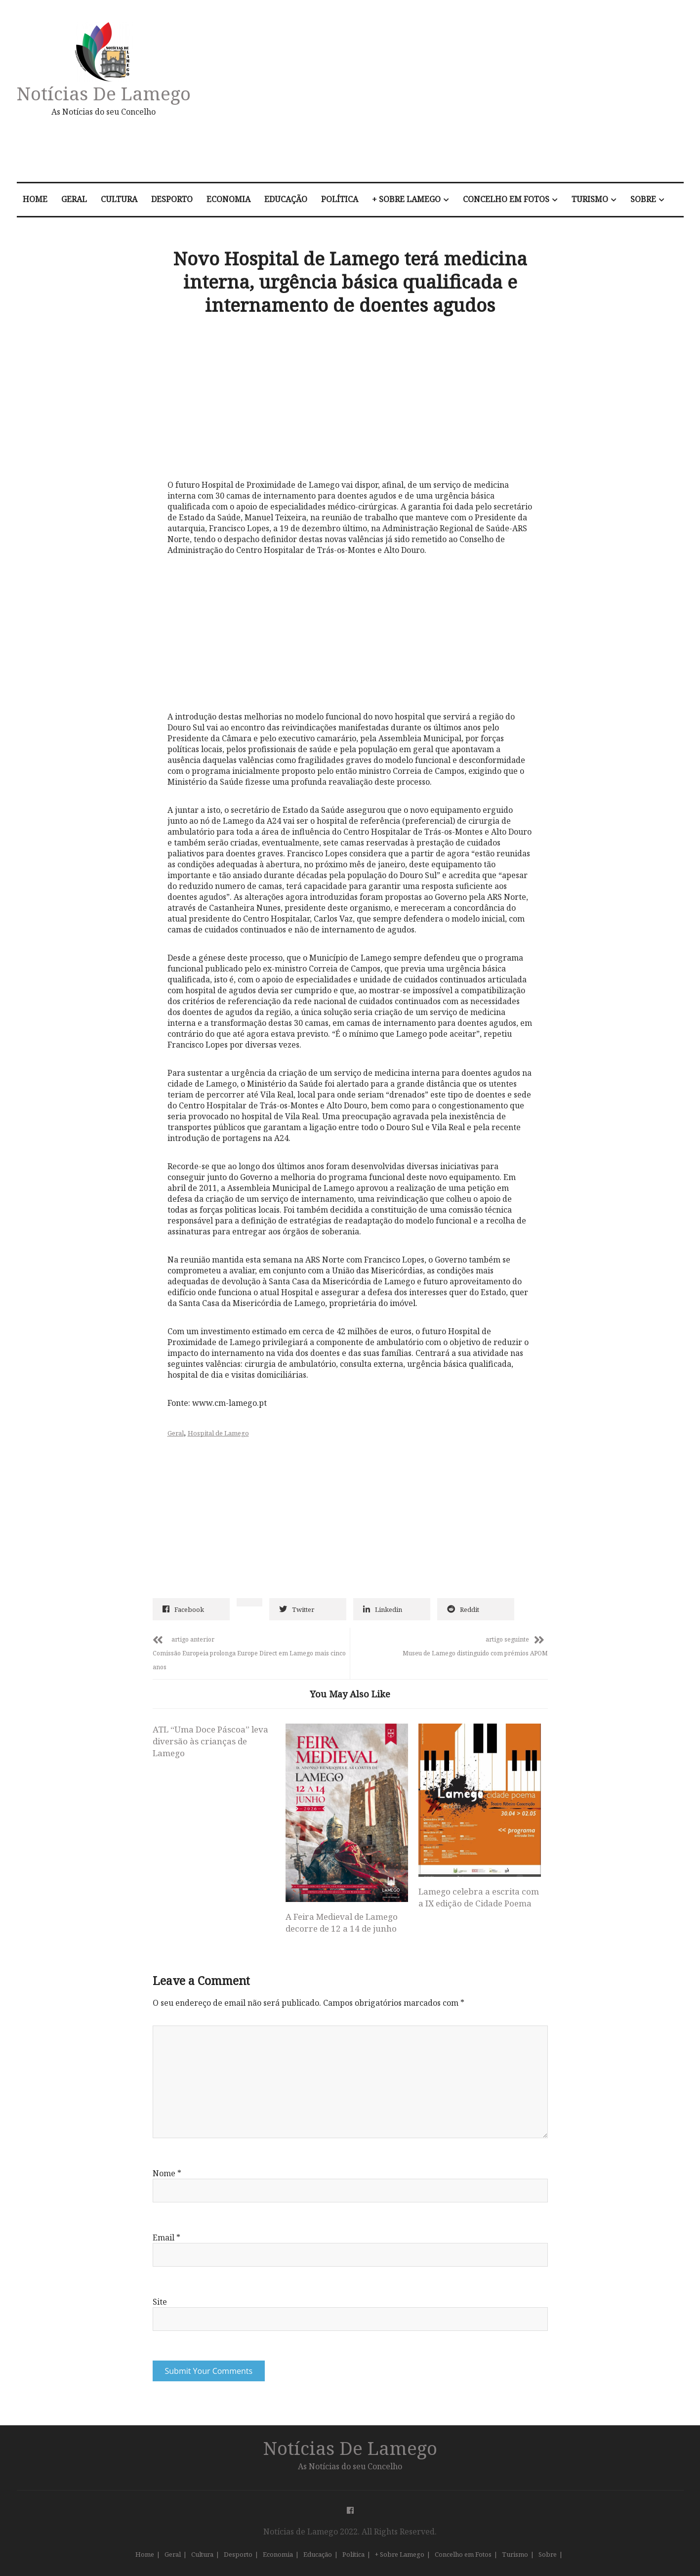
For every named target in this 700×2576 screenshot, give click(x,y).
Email (166, 2237)
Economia (228, 199)
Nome (167, 2173)
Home (35, 199)
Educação (285, 199)
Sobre (643, 199)
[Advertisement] (455, 96)
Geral (74, 199)
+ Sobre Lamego (406, 199)
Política (339, 199)
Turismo (590, 199)
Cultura (119, 199)
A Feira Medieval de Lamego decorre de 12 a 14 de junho (342, 1922)
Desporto (172, 199)
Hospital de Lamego (218, 1433)
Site (160, 2301)
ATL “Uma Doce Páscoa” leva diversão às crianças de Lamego (210, 1741)
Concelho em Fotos (506, 199)
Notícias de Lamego (104, 93)
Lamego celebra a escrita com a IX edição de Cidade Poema (478, 1897)
